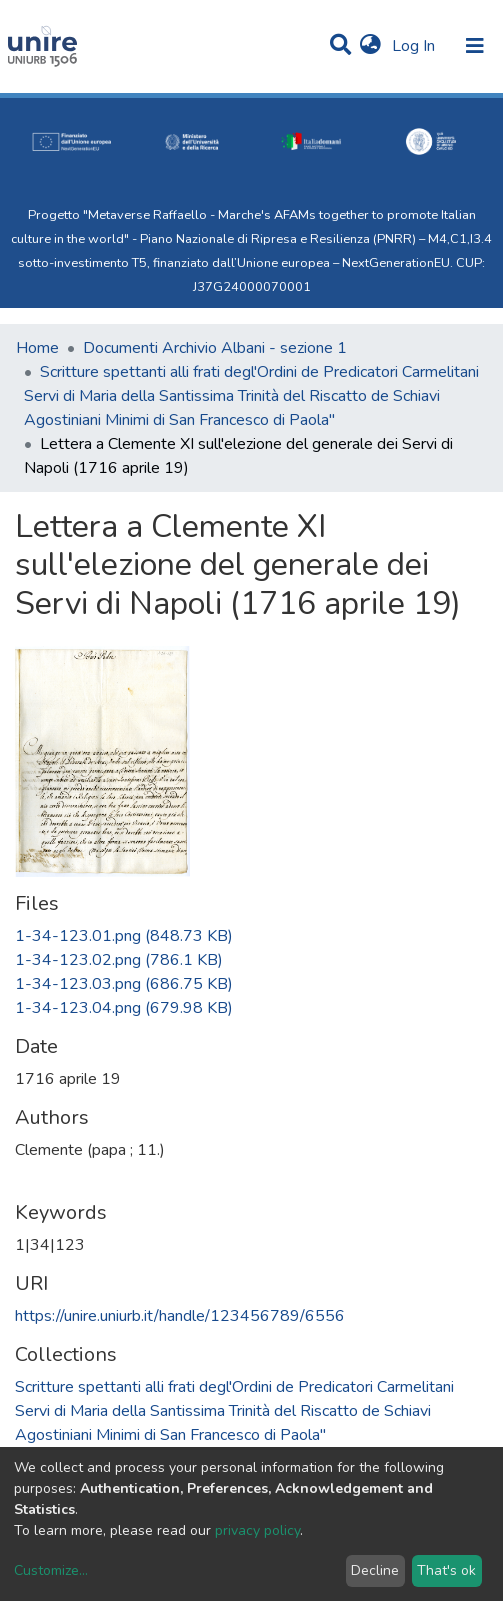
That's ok (446, 1570)
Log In (415, 46)
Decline (375, 1570)
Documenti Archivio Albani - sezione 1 (215, 348)
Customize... (51, 1570)
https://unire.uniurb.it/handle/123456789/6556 (180, 1316)
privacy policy (257, 1530)
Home (37, 348)
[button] (370, 46)
